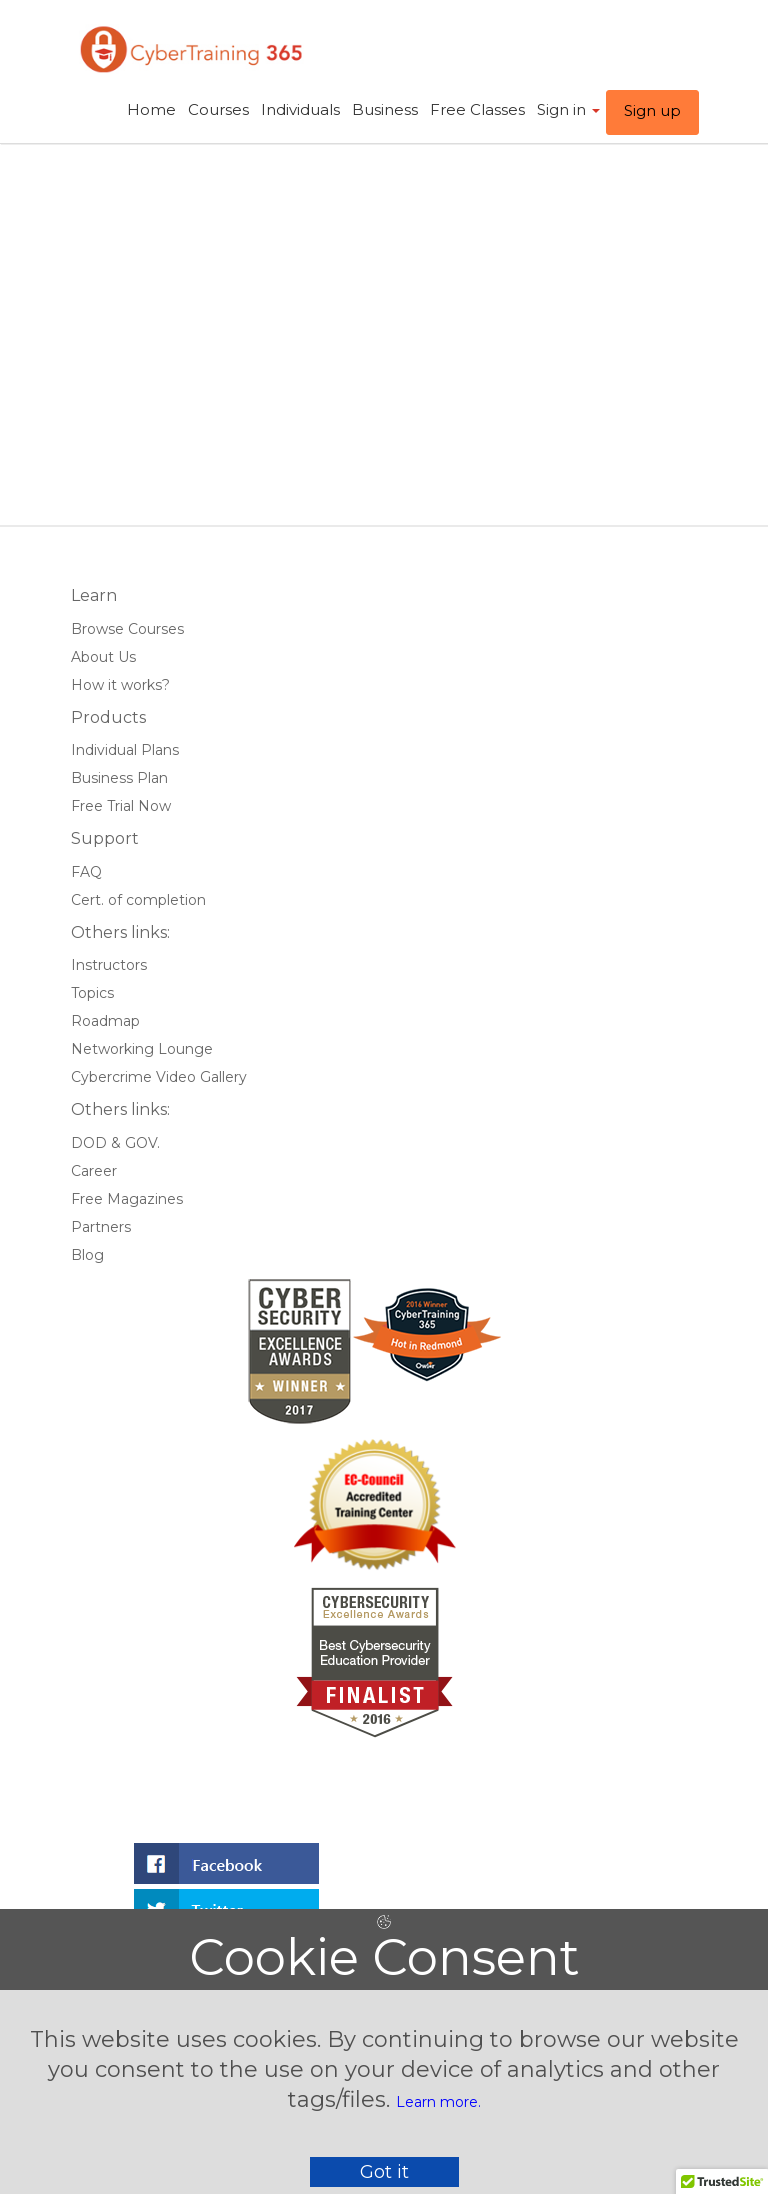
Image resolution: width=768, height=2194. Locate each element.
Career (94, 1171)
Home (151, 109)
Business (385, 109)
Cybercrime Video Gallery (159, 1077)
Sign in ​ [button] (568, 109)
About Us (103, 657)
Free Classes (477, 109)
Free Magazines (127, 1199)
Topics (92, 993)
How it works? (120, 685)
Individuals (300, 109)
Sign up (652, 110)
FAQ (86, 872)
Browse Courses (127, 629)
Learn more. (438, 2102)
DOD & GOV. (115, 1143)
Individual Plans (125, 750)
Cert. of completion (138, 900)
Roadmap (105, 1021)
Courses (218, 109)
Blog (87, 1255)
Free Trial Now (121, 806)
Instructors (109, 965)
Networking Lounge (142, 1049)
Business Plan (119, 778)
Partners (101, 1227)
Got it (384, 2172)
